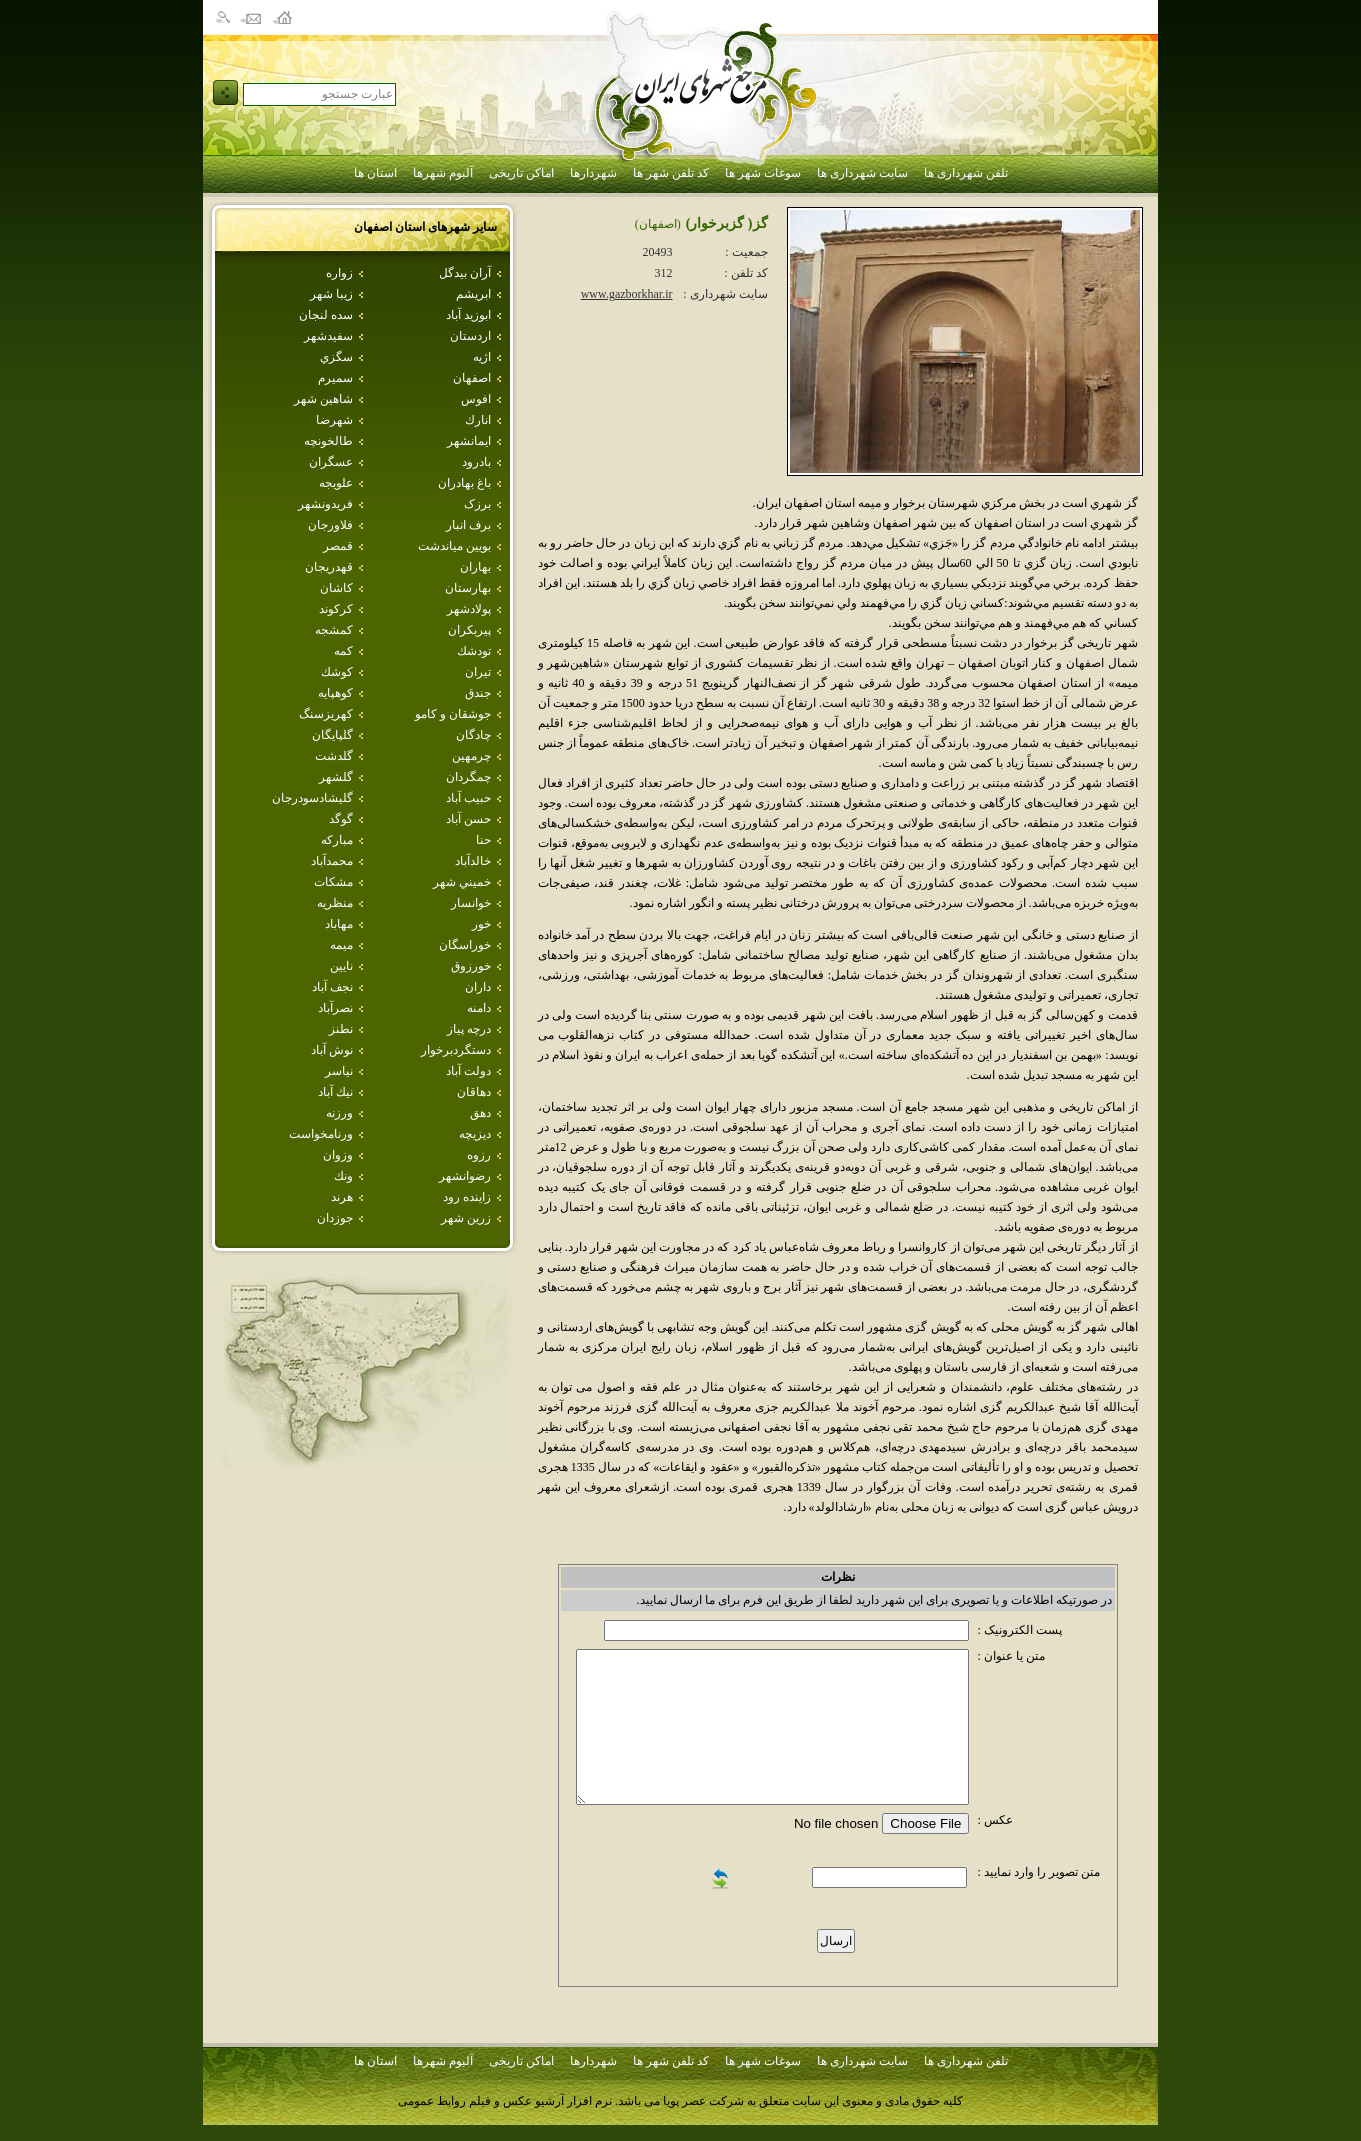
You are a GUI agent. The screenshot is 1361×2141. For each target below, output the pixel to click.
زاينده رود (467, 1197)
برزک (477, 504)
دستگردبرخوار (456, 1050)
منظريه (335, 903)
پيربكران (469, 630)
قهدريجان (329, 567)
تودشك (474, 651)
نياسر (339, 1071)
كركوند (336, 609)
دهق (480, 1113)
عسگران (331, 462)
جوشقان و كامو (453, 714)
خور (481, 924)
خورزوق (471, 966)
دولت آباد (468, 1071)
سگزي (336, 357)
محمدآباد (332, 861)
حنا (483, 840)
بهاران (475, 567)
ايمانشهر (469, 441)
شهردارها (593, 173)
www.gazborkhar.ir (627, 294)
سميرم (335, 378)
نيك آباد (335, 1092)
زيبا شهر (331, 294)
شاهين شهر (323, 399)
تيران (478, 672)
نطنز (341, 1029)
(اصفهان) (658, 224)
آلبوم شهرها (443, 173)
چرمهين (471, 756)
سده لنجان (326, 315)
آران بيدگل (465, 273)
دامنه (479, 1008)
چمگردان (468, 777)
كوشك (337, 672)
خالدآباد (473, 861)
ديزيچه (475, 1134)
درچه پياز (469, 1029)
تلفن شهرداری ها (966, 173)
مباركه (337, 840)
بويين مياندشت (454, 546)
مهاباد (339, 924)
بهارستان (468, 588)
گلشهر (336, 777)
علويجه (336, 483)
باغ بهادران (464, 483)
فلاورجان (330, 525)
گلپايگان (332, 735)
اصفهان (472, 378)
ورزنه (339, 1113)
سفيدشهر (328, 336)
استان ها (375, 173)
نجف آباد (332, 987)
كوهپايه (335, 693)
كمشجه (334, 630)
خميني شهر (462, 882)
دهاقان (474, 1092)
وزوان (338, 1155)
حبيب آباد (468, 798)
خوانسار (471, 903)
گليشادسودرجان (312, 798)
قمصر (338, 546)
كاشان (336, 588)
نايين (341, 966)
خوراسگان (465, 945)
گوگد (341, 819)
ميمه (341, 945)
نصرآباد (335, 1008)
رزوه (479, 1155)
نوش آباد (332, 1050)
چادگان (473, 735)
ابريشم (473, 294)
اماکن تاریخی (521, 173)
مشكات (333, 882)
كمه (343, 651)
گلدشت (334, 756)
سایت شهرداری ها (862, 173)
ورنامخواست (321, 1134)
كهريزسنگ (326, 714)
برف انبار (468, 525)
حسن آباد (468, 819)
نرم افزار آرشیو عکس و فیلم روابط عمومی (505, 2101)
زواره (339, 273)
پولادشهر (469, 609)
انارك (478, 420)
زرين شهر (466, 1218)
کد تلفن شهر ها (671, 173)
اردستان (470, 336)
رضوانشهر (465, 1176)
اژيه (482, 357)
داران (478, 987)
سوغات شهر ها (763, 173)
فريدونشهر (325, 504)
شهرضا (334, 420)
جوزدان (335, 1218)
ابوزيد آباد (468, 315)
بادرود (476, 462)
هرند (342, 1197)
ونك (343, 1176)
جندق (478, 693)
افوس (476, 399)
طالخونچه (328, 441)
